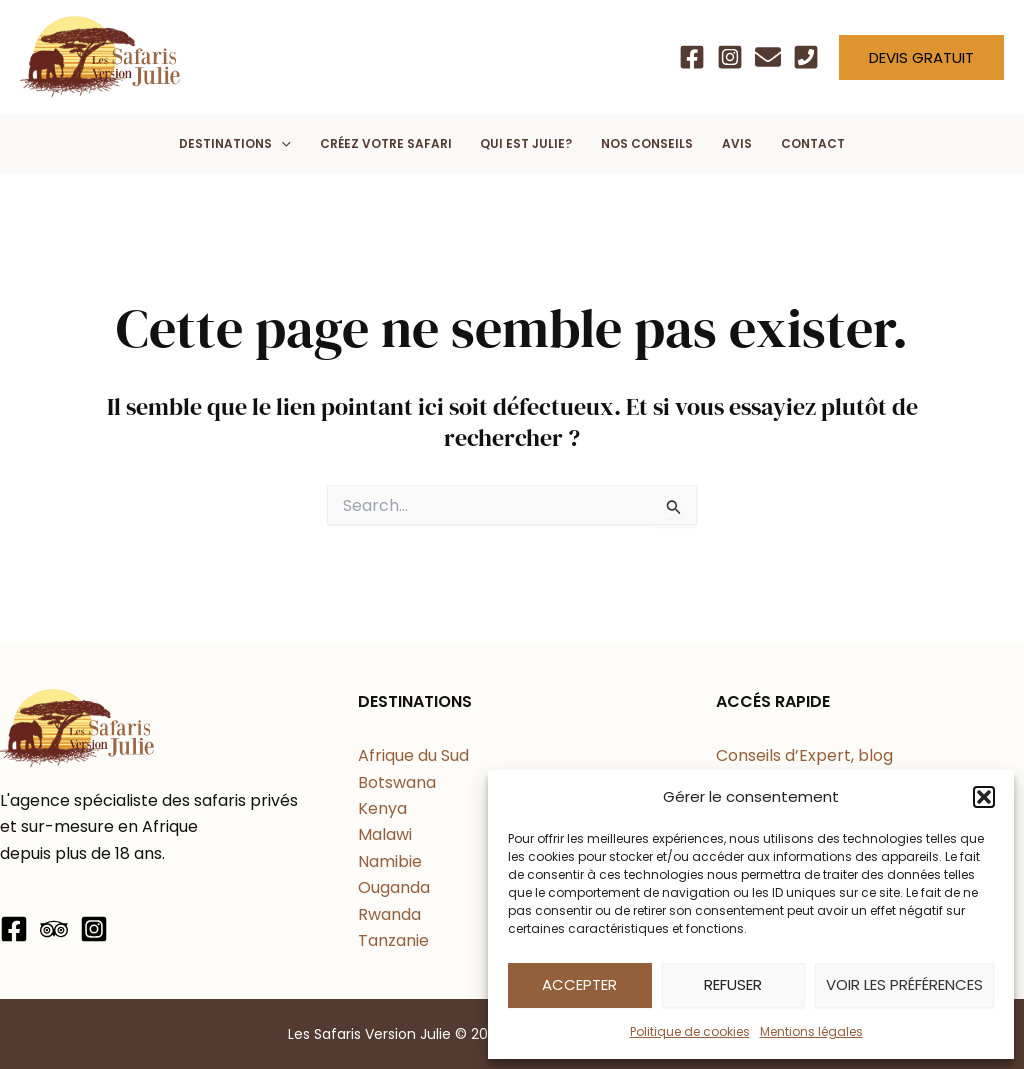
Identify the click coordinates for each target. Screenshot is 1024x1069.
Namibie (390, 861)
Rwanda (389, 914)
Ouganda (394, 887)
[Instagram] (730, 57)
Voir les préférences (904, 984)
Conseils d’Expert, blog (804, 755)
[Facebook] (692, 57)
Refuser (733, 984)
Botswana (397, 782)
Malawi (385, 834)
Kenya (382, 808)
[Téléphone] (806, 57)
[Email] (768, 57)
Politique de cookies (690, 1031)
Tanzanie (393, 940)
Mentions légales (811, 1031)
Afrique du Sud (413, 755)
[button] (984, 797)
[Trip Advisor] (54, 929)
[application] (281, 144)
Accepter (579, 984)
